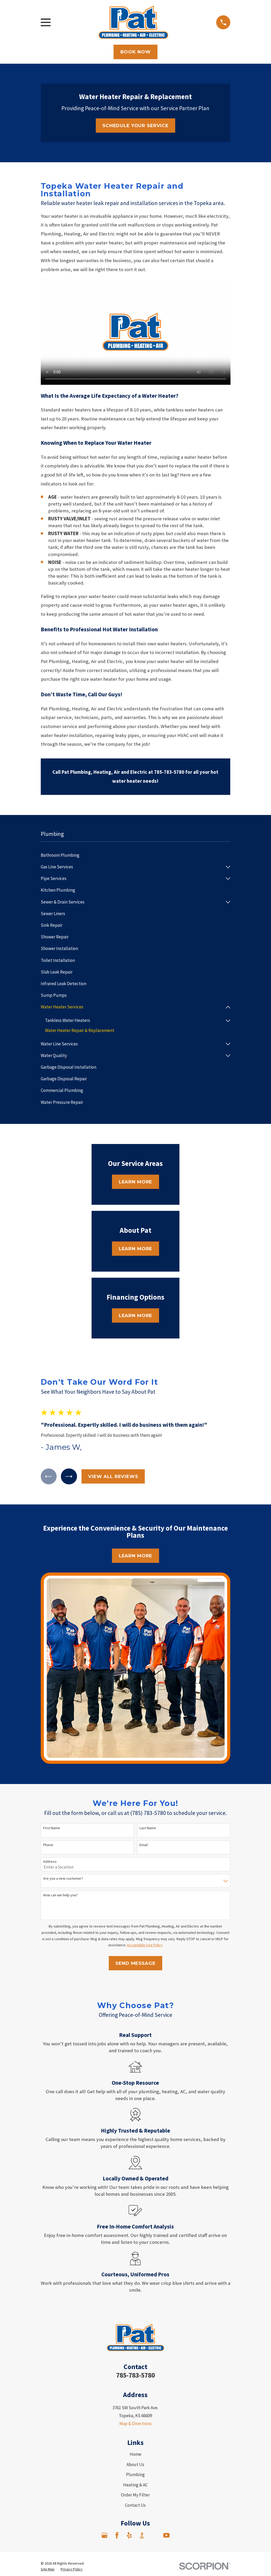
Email (143, 1845)
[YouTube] (166, 2536)
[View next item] (69, 1476)
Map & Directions (135, 2424)
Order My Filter (135, 2495)
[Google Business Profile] (104, 2536)
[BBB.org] (142, 2536)
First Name (51, 1828)
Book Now (135, 51)
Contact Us (135, 2505)
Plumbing (135, 2475)
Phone (48, 1845)
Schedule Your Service (135, 125)
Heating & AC (135, 2485)
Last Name (147, 1828)
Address (50, 1862)
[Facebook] (117, 2536)
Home (135, 2455)
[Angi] (154, 2536)
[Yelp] (129, 2536)
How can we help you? (60, 1895)
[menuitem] (136, 855)
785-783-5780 (135, 2375)
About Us (135, 2465)
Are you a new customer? (63, 1879)
